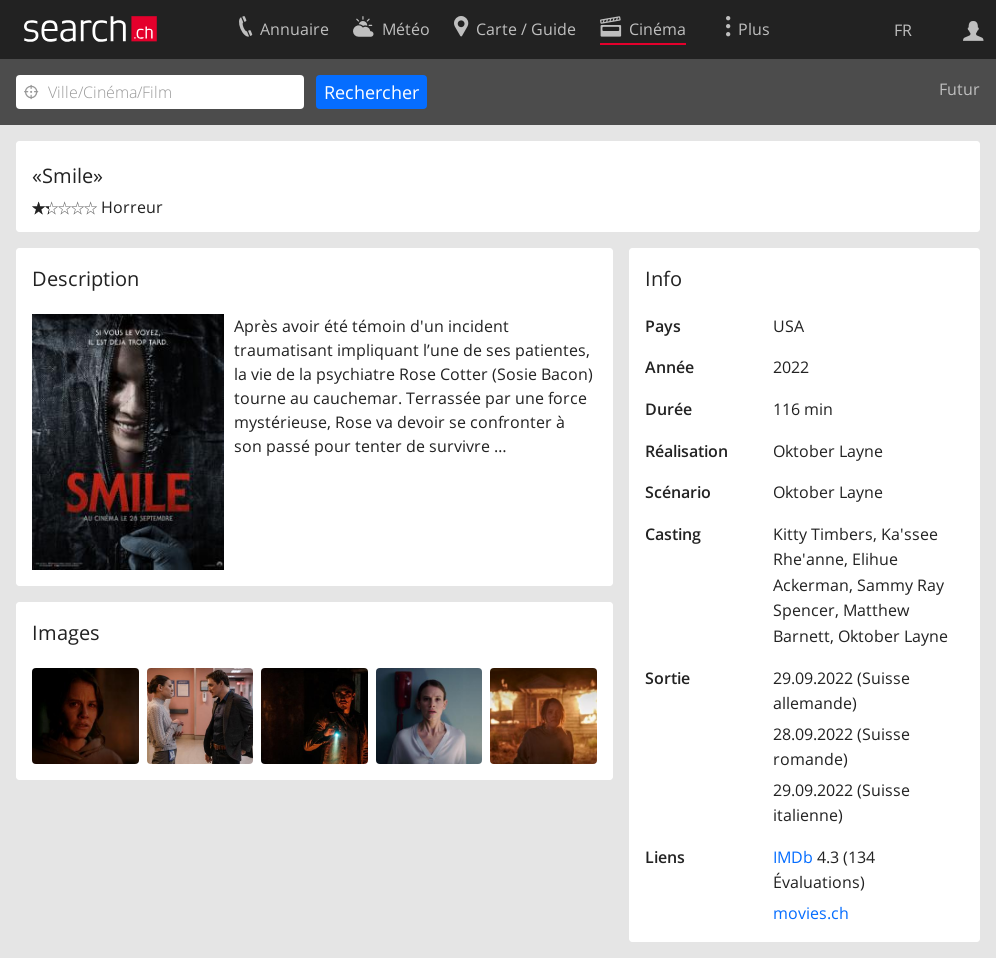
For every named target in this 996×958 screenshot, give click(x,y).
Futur (959, 89)
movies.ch (811, 913)
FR (903, 30)
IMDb (793, 857)
